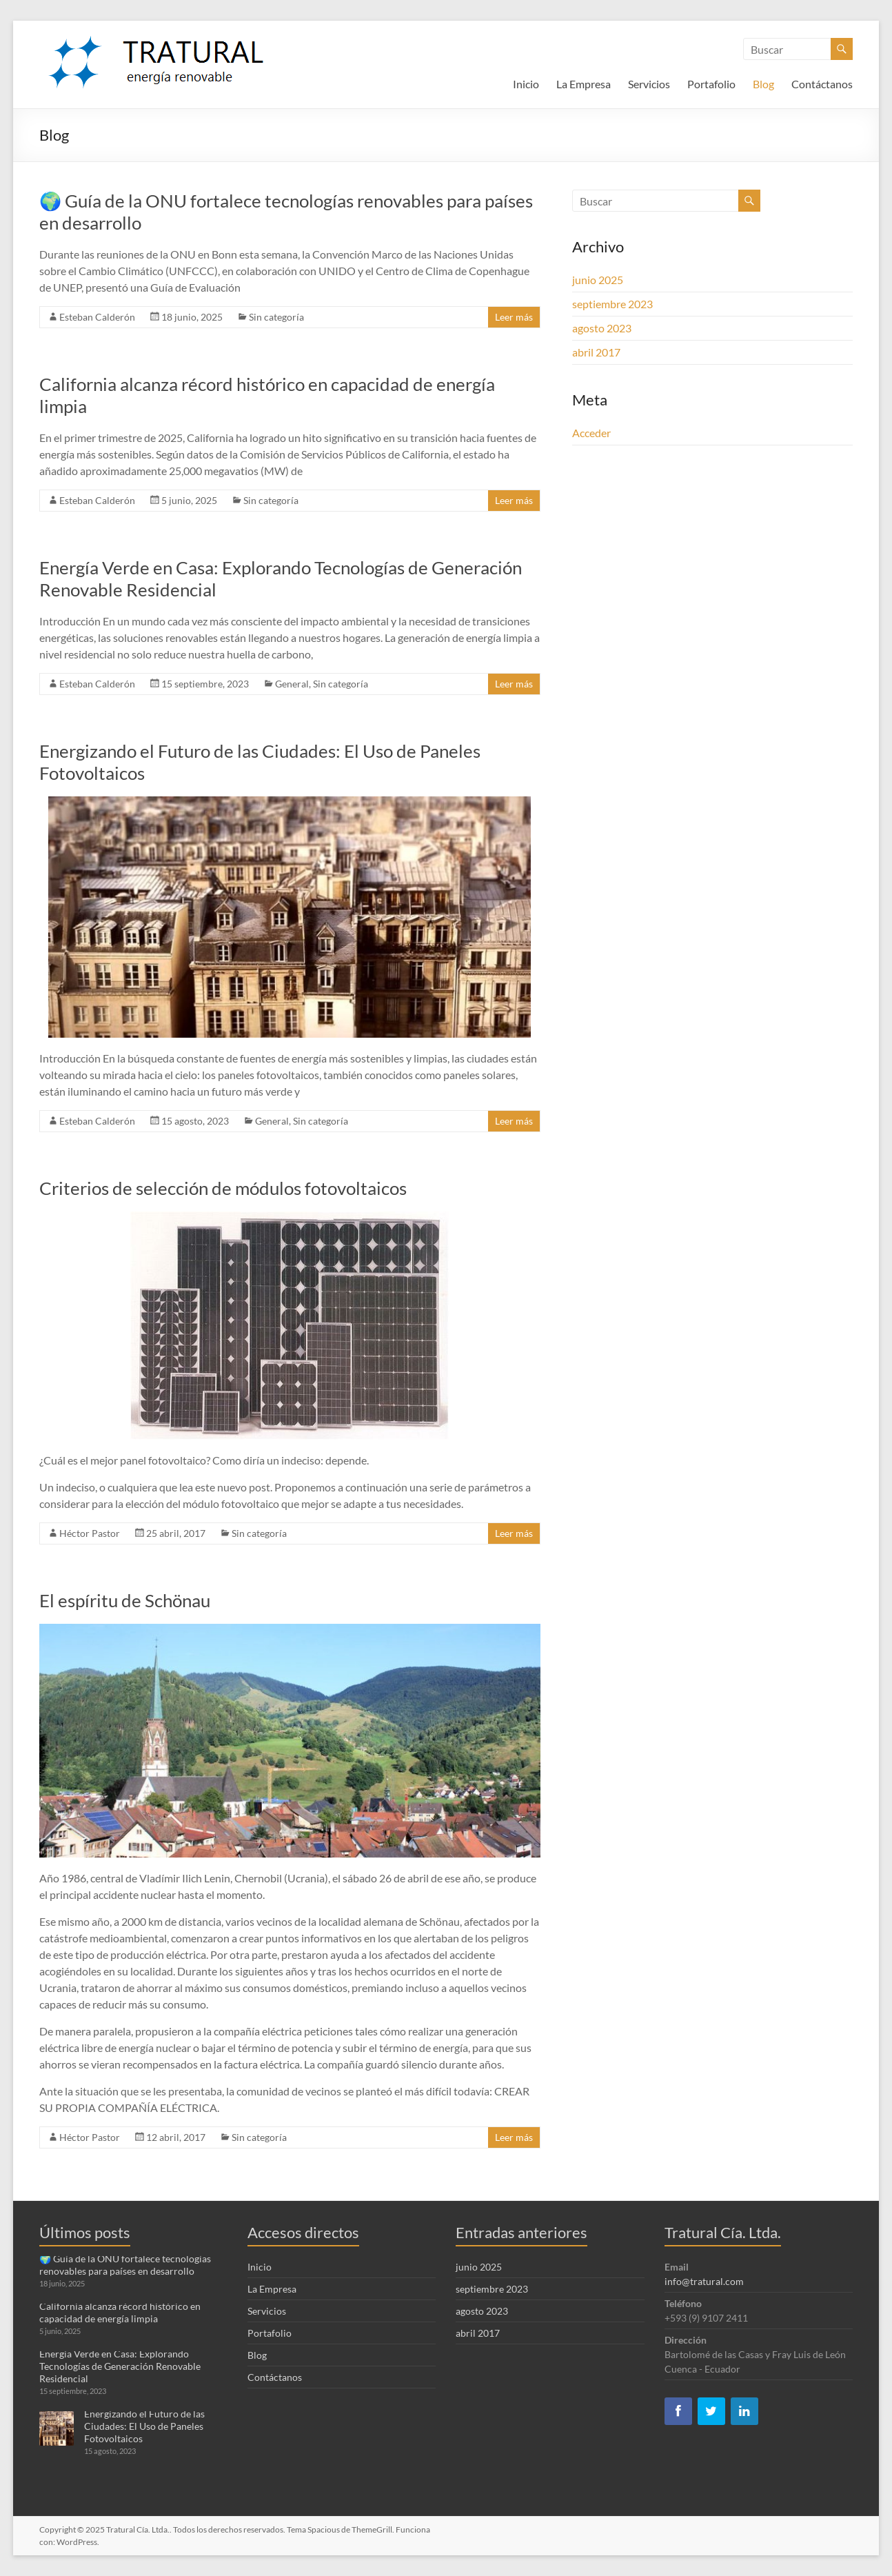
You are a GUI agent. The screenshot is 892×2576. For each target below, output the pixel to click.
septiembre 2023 (612, 303)
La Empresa (583, 83)
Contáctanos (822, 83)
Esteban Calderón (97, 317)
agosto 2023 (601, 327)
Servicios (649, 83)
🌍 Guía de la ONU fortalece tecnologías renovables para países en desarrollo (125, 2265)
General (292, 684)
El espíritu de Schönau (124, 1600)
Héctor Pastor (89, 1533)
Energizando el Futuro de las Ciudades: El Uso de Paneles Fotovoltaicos (144, 2426)
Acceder (591, 432)
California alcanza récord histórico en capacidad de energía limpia (120, 2312)
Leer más (514, 317)
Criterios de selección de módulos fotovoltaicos (223, 1188)
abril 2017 (596, 352)
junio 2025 (597, 279)
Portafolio (711, 83)
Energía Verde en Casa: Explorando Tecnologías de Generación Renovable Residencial (120, 2366)
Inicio (526, 83)
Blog (763, 83)
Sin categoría (276, 317)
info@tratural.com (704, 2281)
